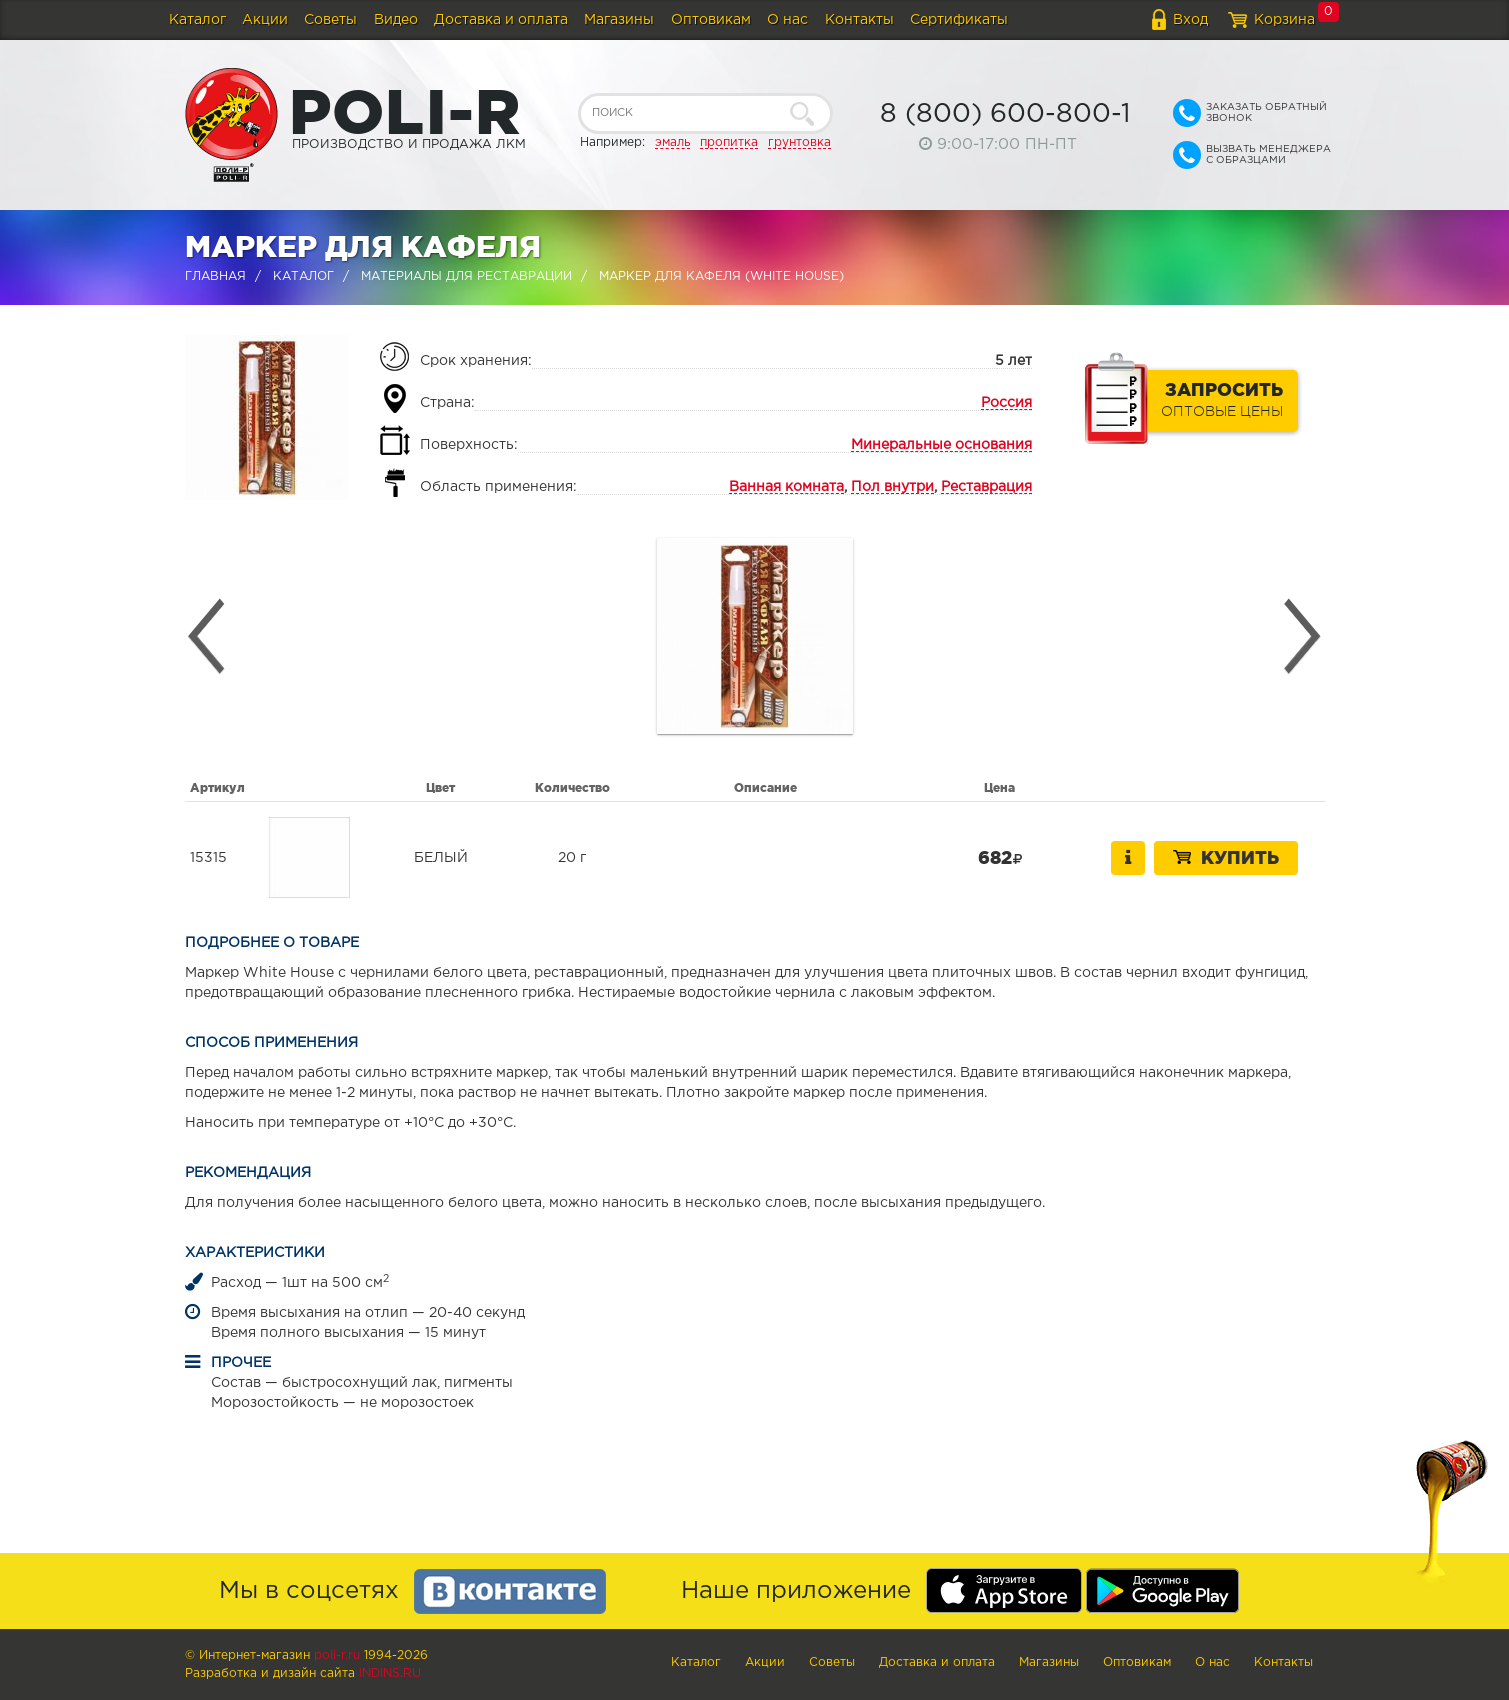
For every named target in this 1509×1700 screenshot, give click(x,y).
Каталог (197, 20)
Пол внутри (892, 487)
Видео (396, 20)
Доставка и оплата (501, 20)
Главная (215, 276)
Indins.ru (390, 1673)
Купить (1226, 857)
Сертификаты (959, 20)
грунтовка (799, 142)
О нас (787, 20)
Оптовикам (711, 20)
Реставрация (986, 487)
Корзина (1284, 20)
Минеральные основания (941, 445)
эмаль (672, 142)
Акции (265, 20)
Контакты (859, 20)
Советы (330, 20)
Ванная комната (786, 487)
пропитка (729, 142)
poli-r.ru (337, 1655)
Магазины (619, 20)
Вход (1190, 20)
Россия (1006, 403)
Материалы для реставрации (466, 276)
